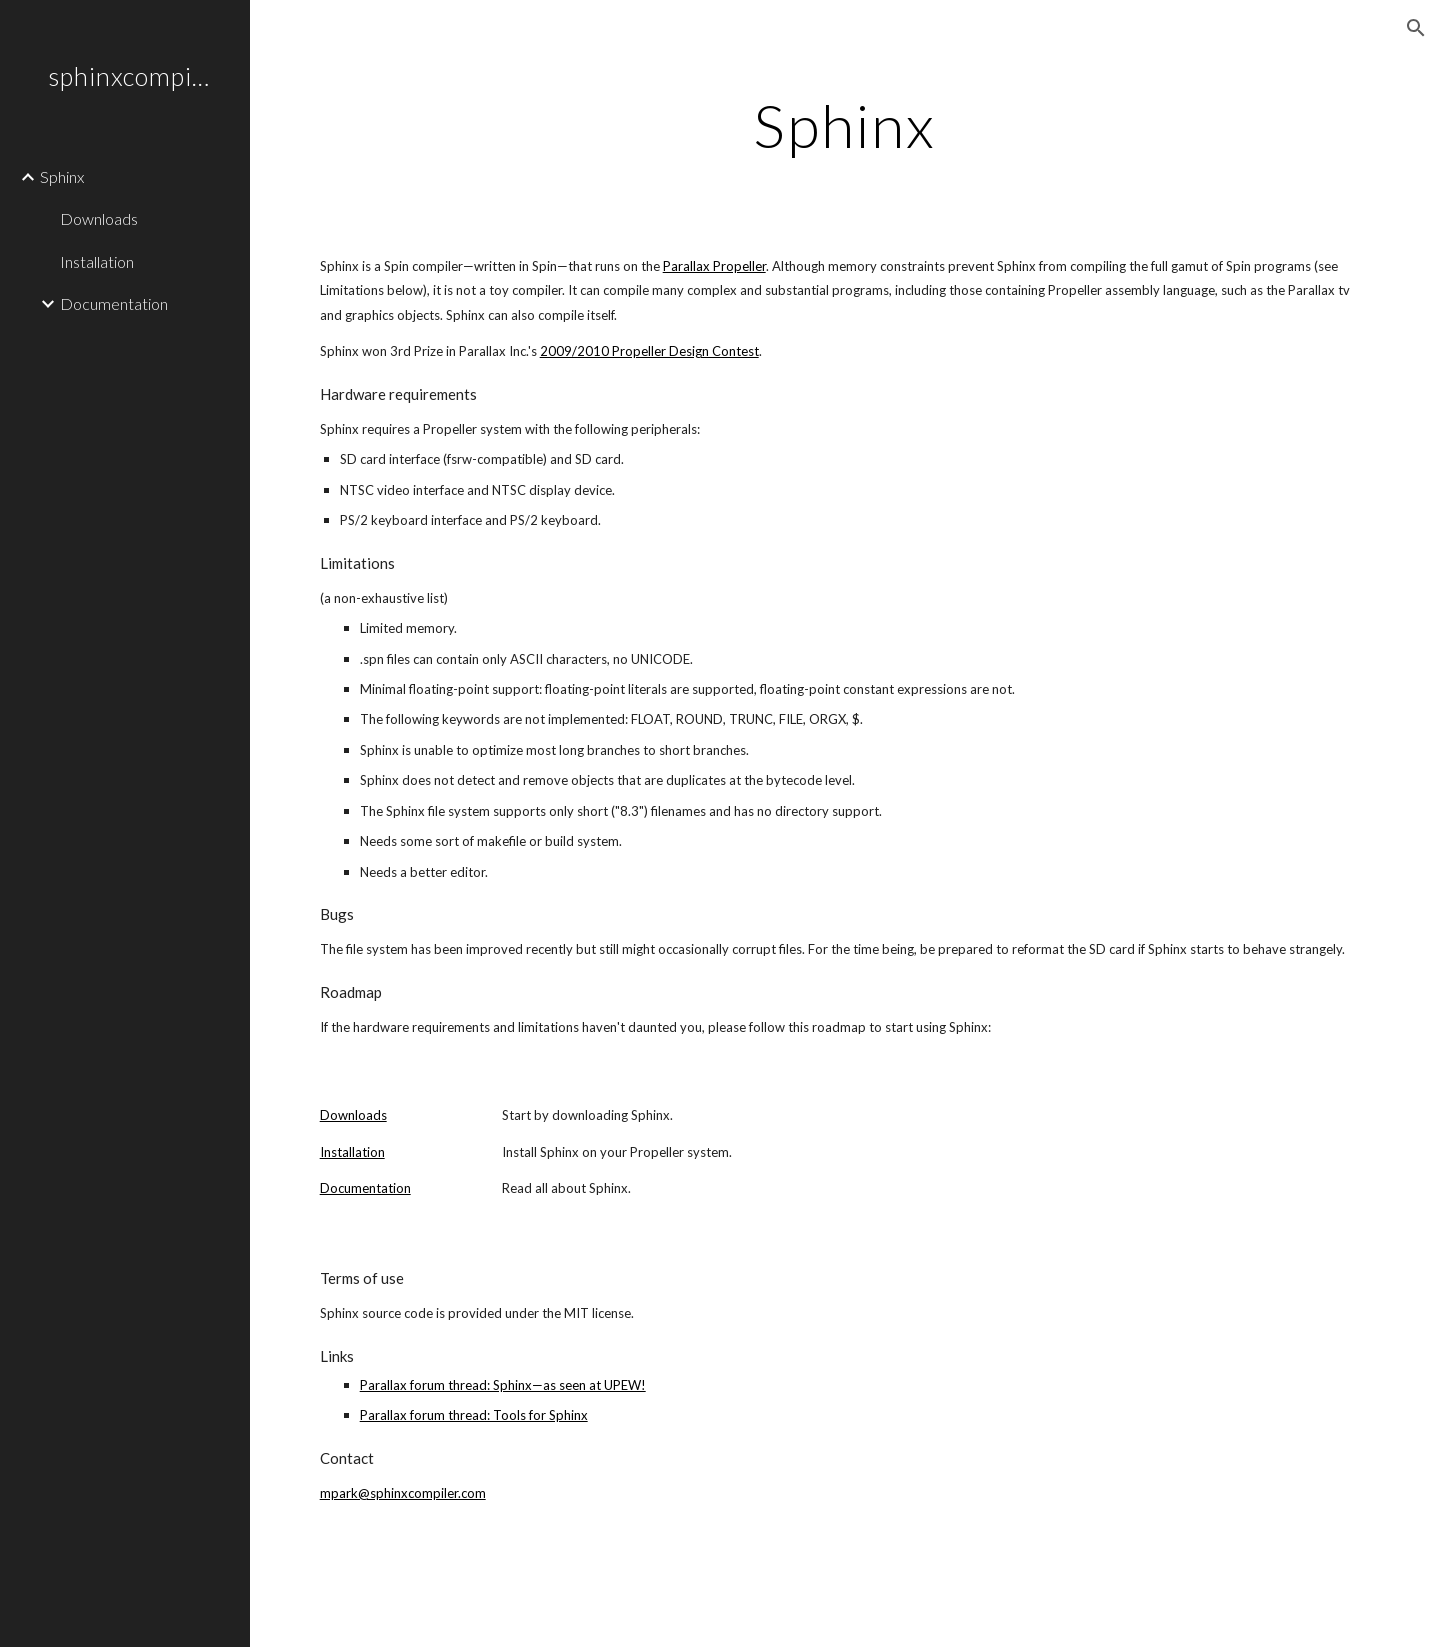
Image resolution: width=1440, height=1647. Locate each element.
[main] (845, 125)
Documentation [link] (114, 303)
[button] (1416, 28)
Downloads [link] (99, 218)
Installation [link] (97, 261)
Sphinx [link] (62, 176)
